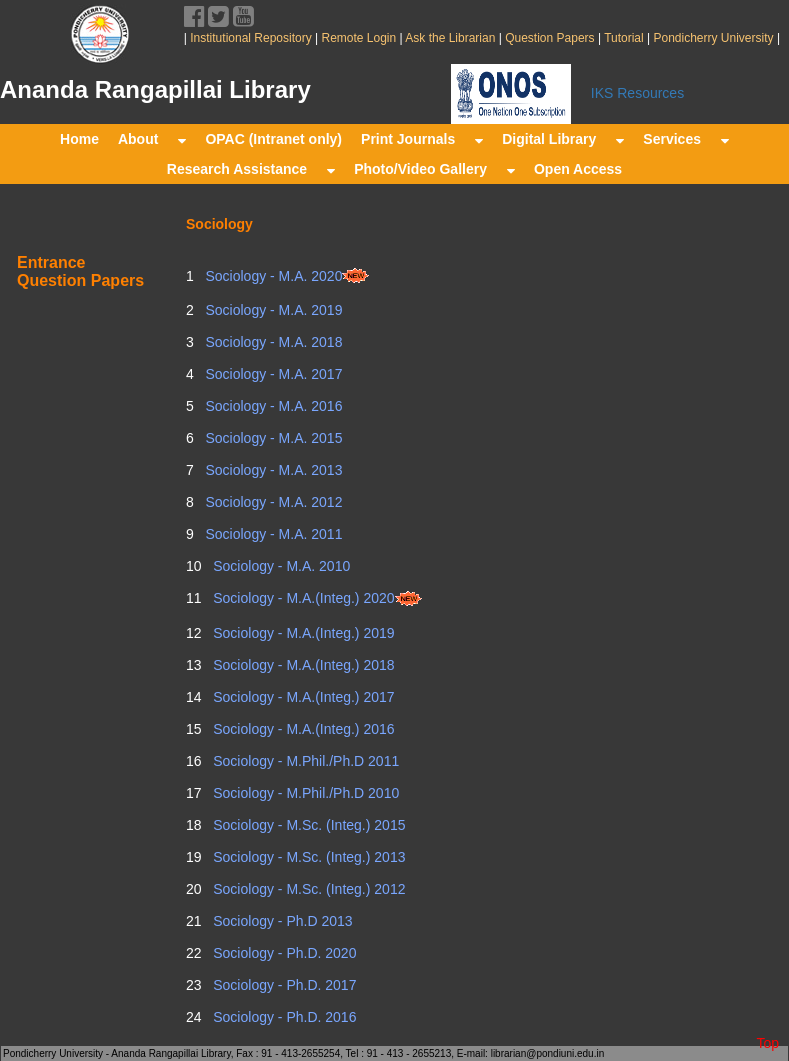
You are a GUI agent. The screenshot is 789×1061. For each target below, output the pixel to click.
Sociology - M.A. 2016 (272, 406)
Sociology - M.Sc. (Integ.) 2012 (307, 889)
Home (79, 139)
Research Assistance (251, 169)
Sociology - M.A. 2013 (272, 470)
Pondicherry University (713, 38)
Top (767, 1043)
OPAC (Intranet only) (273, 139)
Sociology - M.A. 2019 (272, 310)
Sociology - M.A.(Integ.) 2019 (301, 633)
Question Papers (550, 38)
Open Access (578, 169)
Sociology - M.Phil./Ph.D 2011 (304, 761)
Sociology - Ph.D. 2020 (282, 953)
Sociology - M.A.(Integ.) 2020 (315, 598)
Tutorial (622, 38)
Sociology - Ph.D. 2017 (282, 985)
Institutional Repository (250, 38)
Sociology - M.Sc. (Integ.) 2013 (307, 857)
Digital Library (563, 139)
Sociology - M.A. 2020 (286, 276)
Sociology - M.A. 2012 (272, 502)
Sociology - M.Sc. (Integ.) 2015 (307, 825)
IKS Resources (637, 93)
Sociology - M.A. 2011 (272, 534)
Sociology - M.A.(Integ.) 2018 (301, 665)
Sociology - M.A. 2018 (272, 342)
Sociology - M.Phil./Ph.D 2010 (304, 793)
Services (686, 139)
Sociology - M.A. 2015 (272, 438)
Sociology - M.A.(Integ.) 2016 (301, 729)
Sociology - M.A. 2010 (279, 566)
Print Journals (422, 139)
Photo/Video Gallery (434, 169)
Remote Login (358, 38)
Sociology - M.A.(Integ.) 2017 (301, 697)
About (152, 139)
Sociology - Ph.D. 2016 (282, 1017)
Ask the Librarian (449, 38)
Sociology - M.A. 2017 (272, 374)
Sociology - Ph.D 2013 (280, 921)
